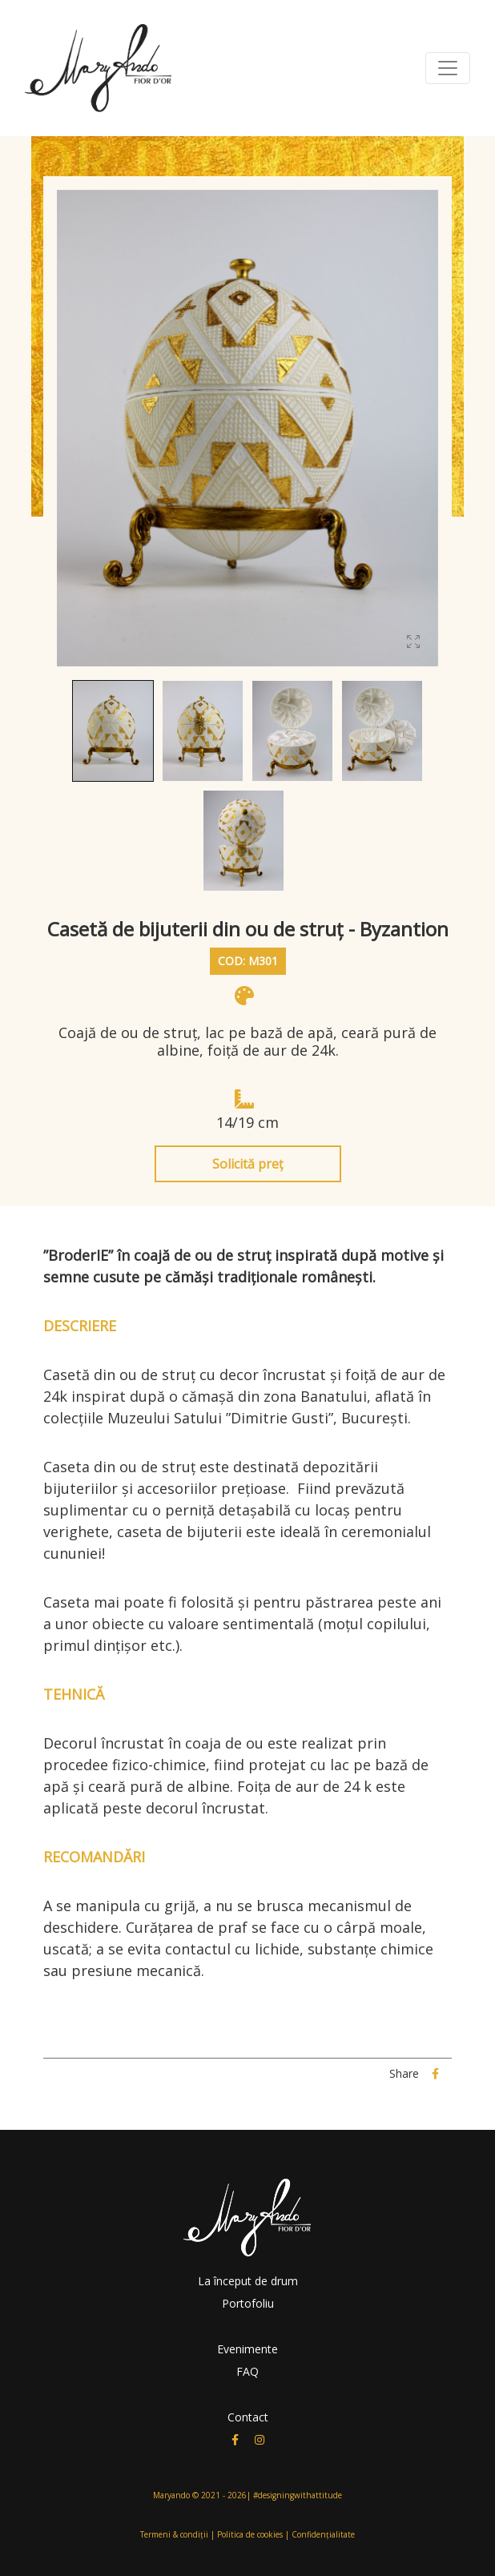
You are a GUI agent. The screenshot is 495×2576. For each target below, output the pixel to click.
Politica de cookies (250, 2534)
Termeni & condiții (174, 2534)
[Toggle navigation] (447, 68)
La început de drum (248, 2280)
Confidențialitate (323, 2534)
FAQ (247, 2371)
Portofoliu (248, 2303)
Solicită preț (248, 1164)
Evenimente (247, 2349)
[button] (113, 731)
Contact (247, 2417)
